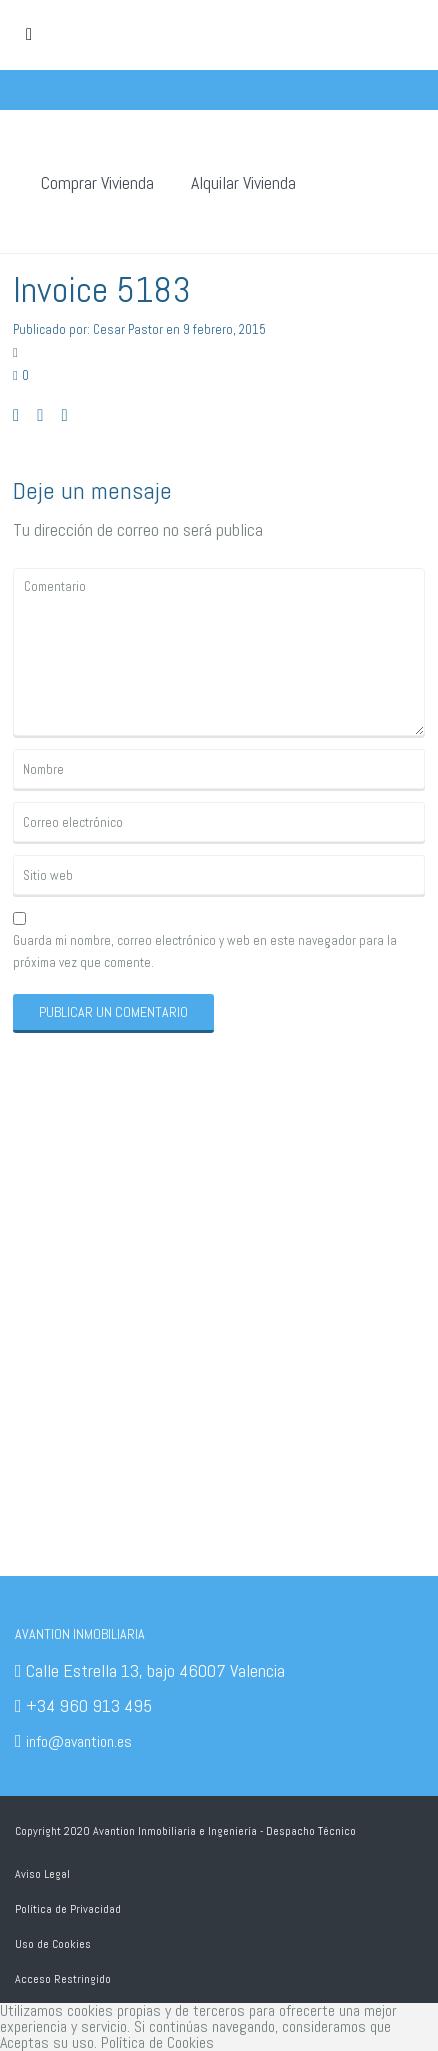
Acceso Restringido (63, 1979)
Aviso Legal (42, 1874)
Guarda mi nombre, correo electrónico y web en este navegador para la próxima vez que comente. (205, 951)
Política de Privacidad (68, 1909)
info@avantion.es (79, 1741)
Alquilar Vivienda (243, 182)
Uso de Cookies (53, 1944)
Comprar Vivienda (97, 182)
